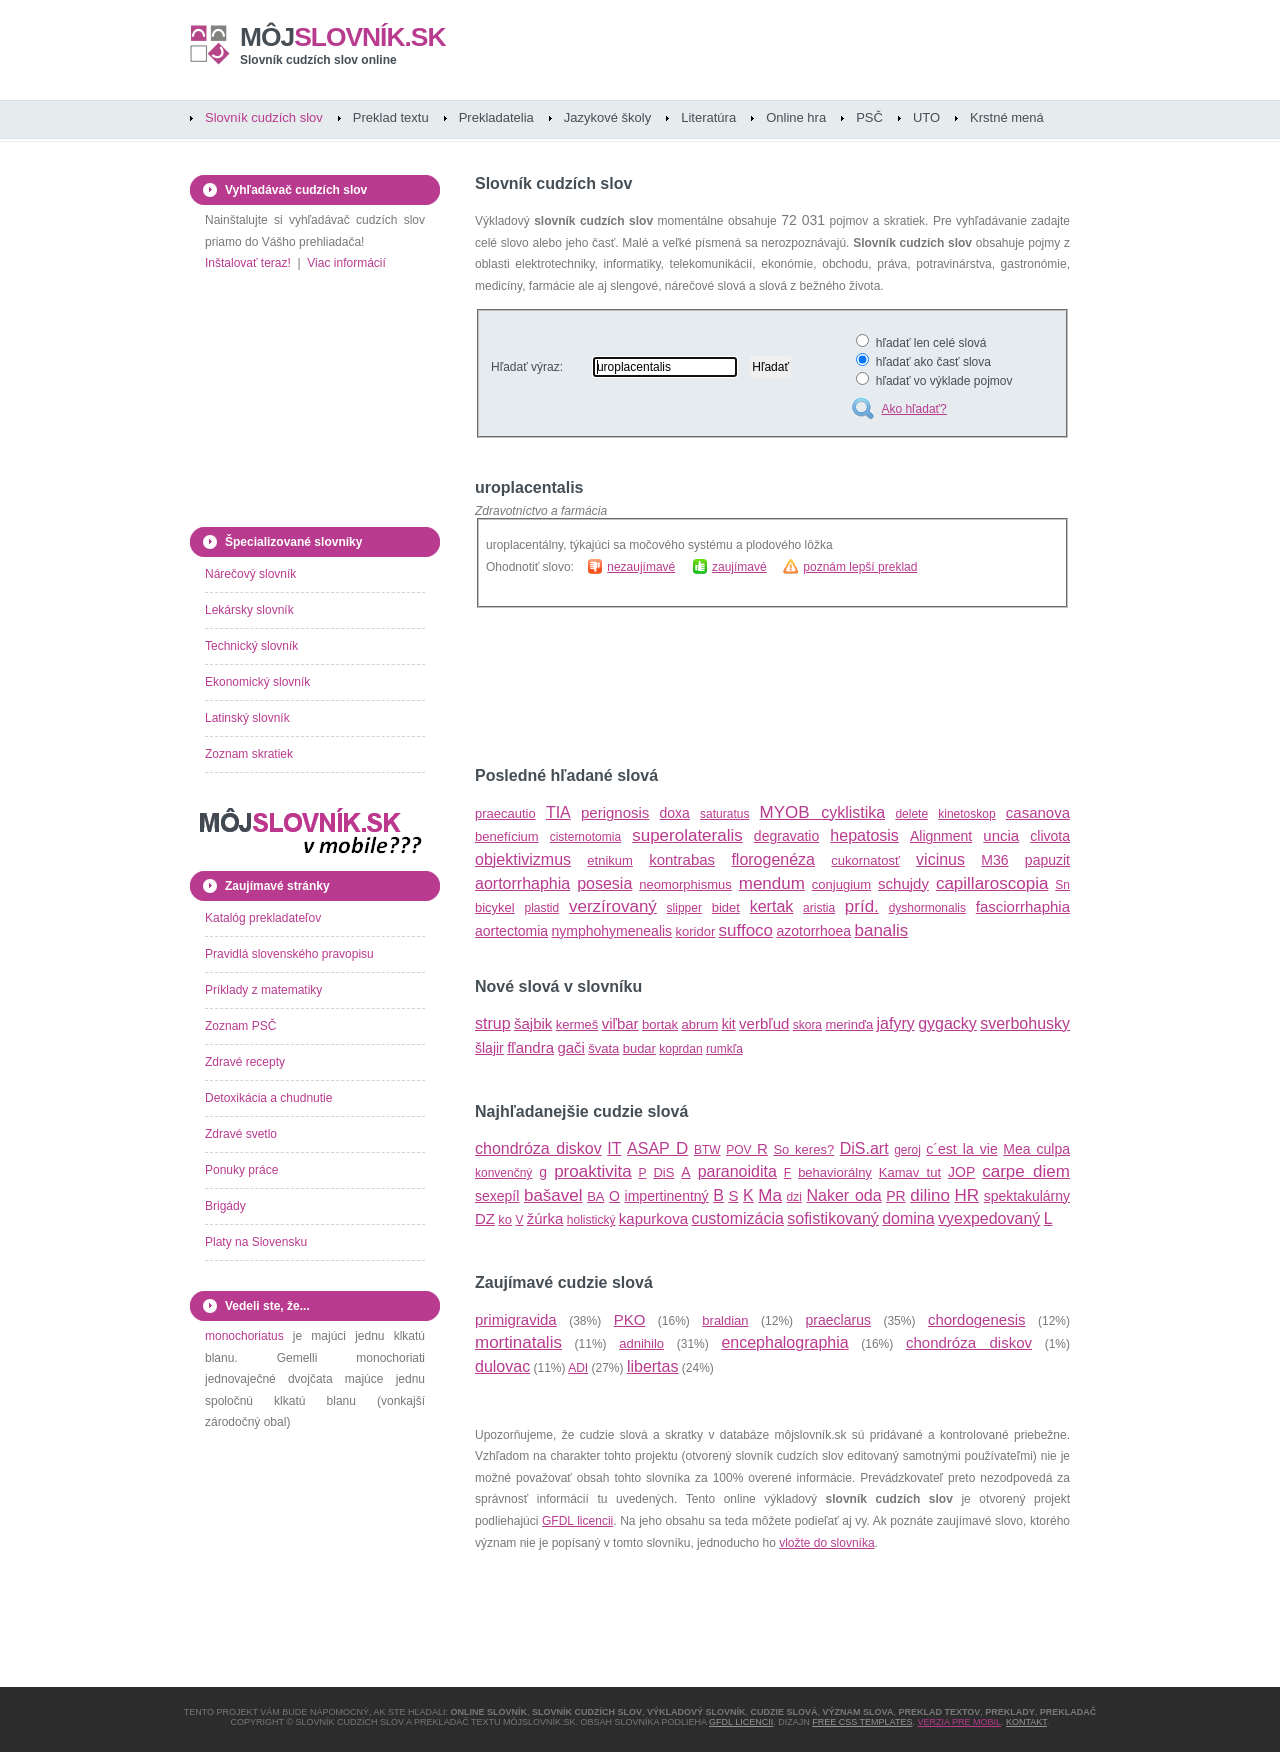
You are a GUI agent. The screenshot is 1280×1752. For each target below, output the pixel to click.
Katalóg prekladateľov (263, 918)
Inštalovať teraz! (248, 263)
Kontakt (1026, 1722)
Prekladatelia (496, 117)
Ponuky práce (241, 1170)
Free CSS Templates (862, 1722)
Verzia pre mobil (959, 1722)
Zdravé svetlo (241, 1134)
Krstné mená (1007, 117)
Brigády (225, 1206)
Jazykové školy (607, 117)
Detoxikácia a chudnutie (268, 1098)
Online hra (796, 117)
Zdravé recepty (245, 1062)
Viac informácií (346, 263)
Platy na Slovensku (256, 1242)
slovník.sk (343, 37)
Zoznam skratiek (249, 754)
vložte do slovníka (826, 1543)
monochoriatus (244, 1336)
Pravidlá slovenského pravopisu (289, 954)
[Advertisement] (709, 687)
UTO (926, 117)
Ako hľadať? (913, 409)
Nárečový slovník (250, 574)
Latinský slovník (247, 718)
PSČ (869, 117)
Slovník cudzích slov (264, 117)
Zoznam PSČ (240, 1026)
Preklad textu (391, 117)
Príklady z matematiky (263, 990)
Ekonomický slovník (257, 682)
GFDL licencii (577, 1521)
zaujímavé (739, 567)
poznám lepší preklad (860, 567)
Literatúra (708, 117)
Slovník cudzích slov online (318, 60)
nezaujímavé (641, 567)
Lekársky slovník (249, 610)
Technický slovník (251, 646)
